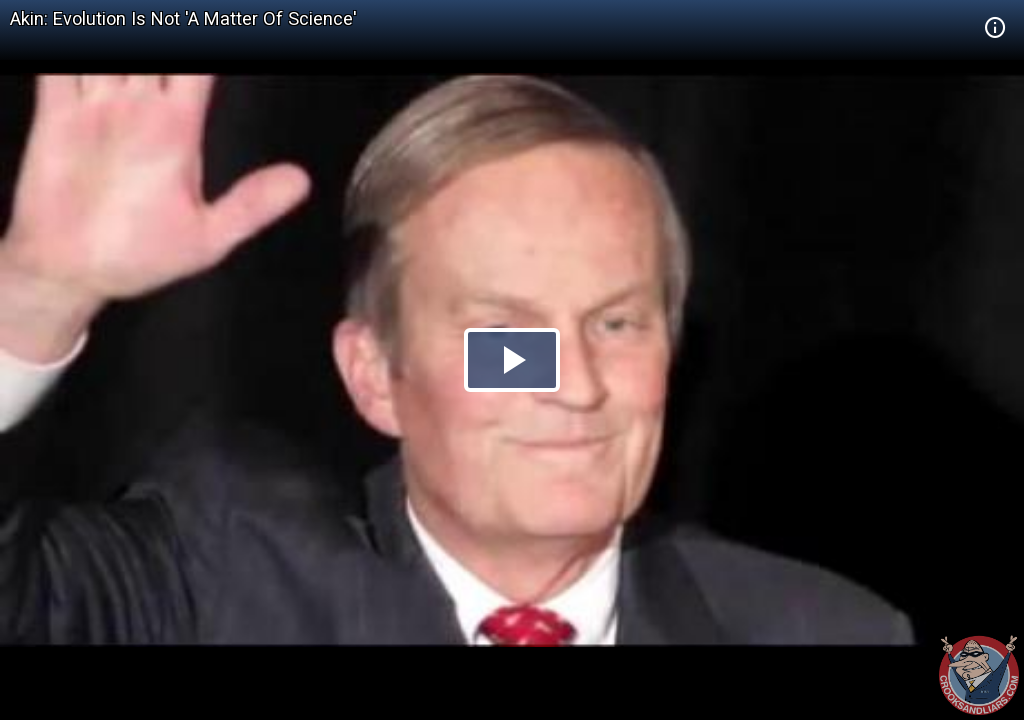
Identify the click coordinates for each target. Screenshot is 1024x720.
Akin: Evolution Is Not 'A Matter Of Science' (183, 18)
